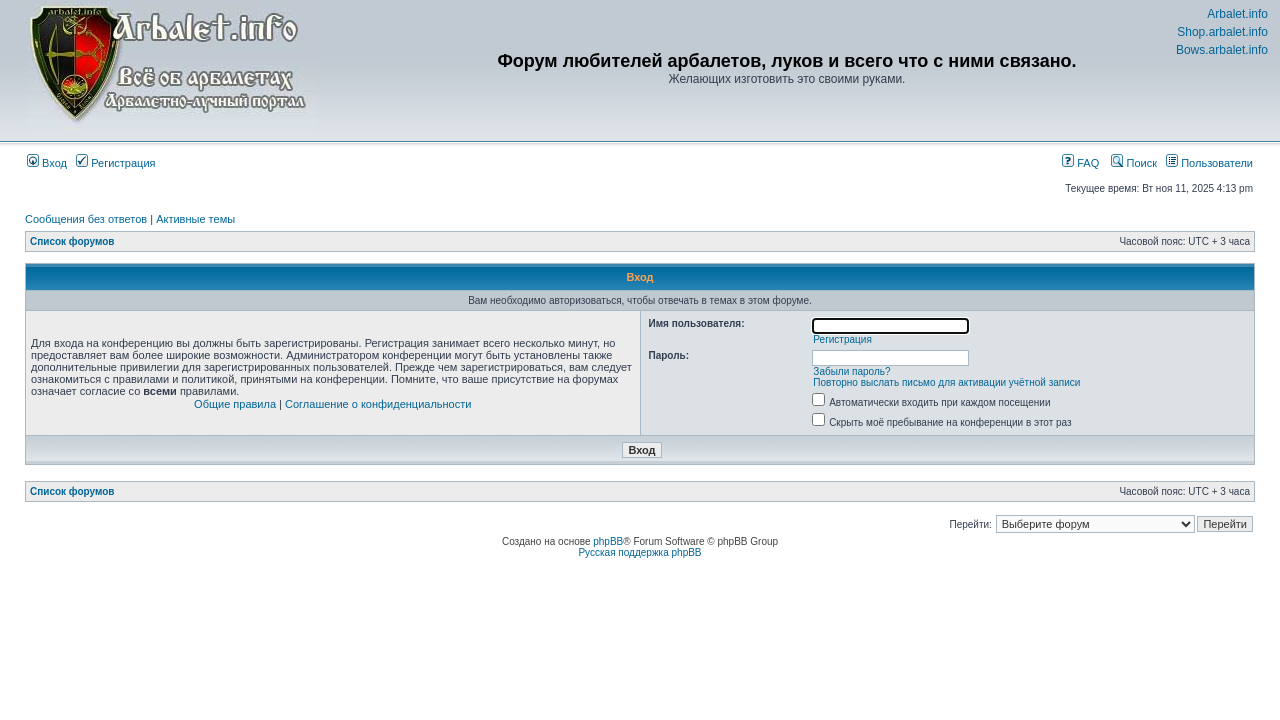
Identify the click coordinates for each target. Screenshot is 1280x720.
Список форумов (72, 241)
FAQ (1080, 163)
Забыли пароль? (851, 371)
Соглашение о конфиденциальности (378, 404)
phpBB (608, 541)
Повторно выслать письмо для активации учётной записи (946, 382)
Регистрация (115, 163)
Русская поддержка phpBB (639, 552)
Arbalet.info (1237, 14)
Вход (47, 163)
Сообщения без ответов (86, 219)
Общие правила (235, 404)
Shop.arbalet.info (1222, 32)
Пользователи (1209, 163)
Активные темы (195, 219)
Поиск (1134, 163)
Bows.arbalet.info (1222, 50)
